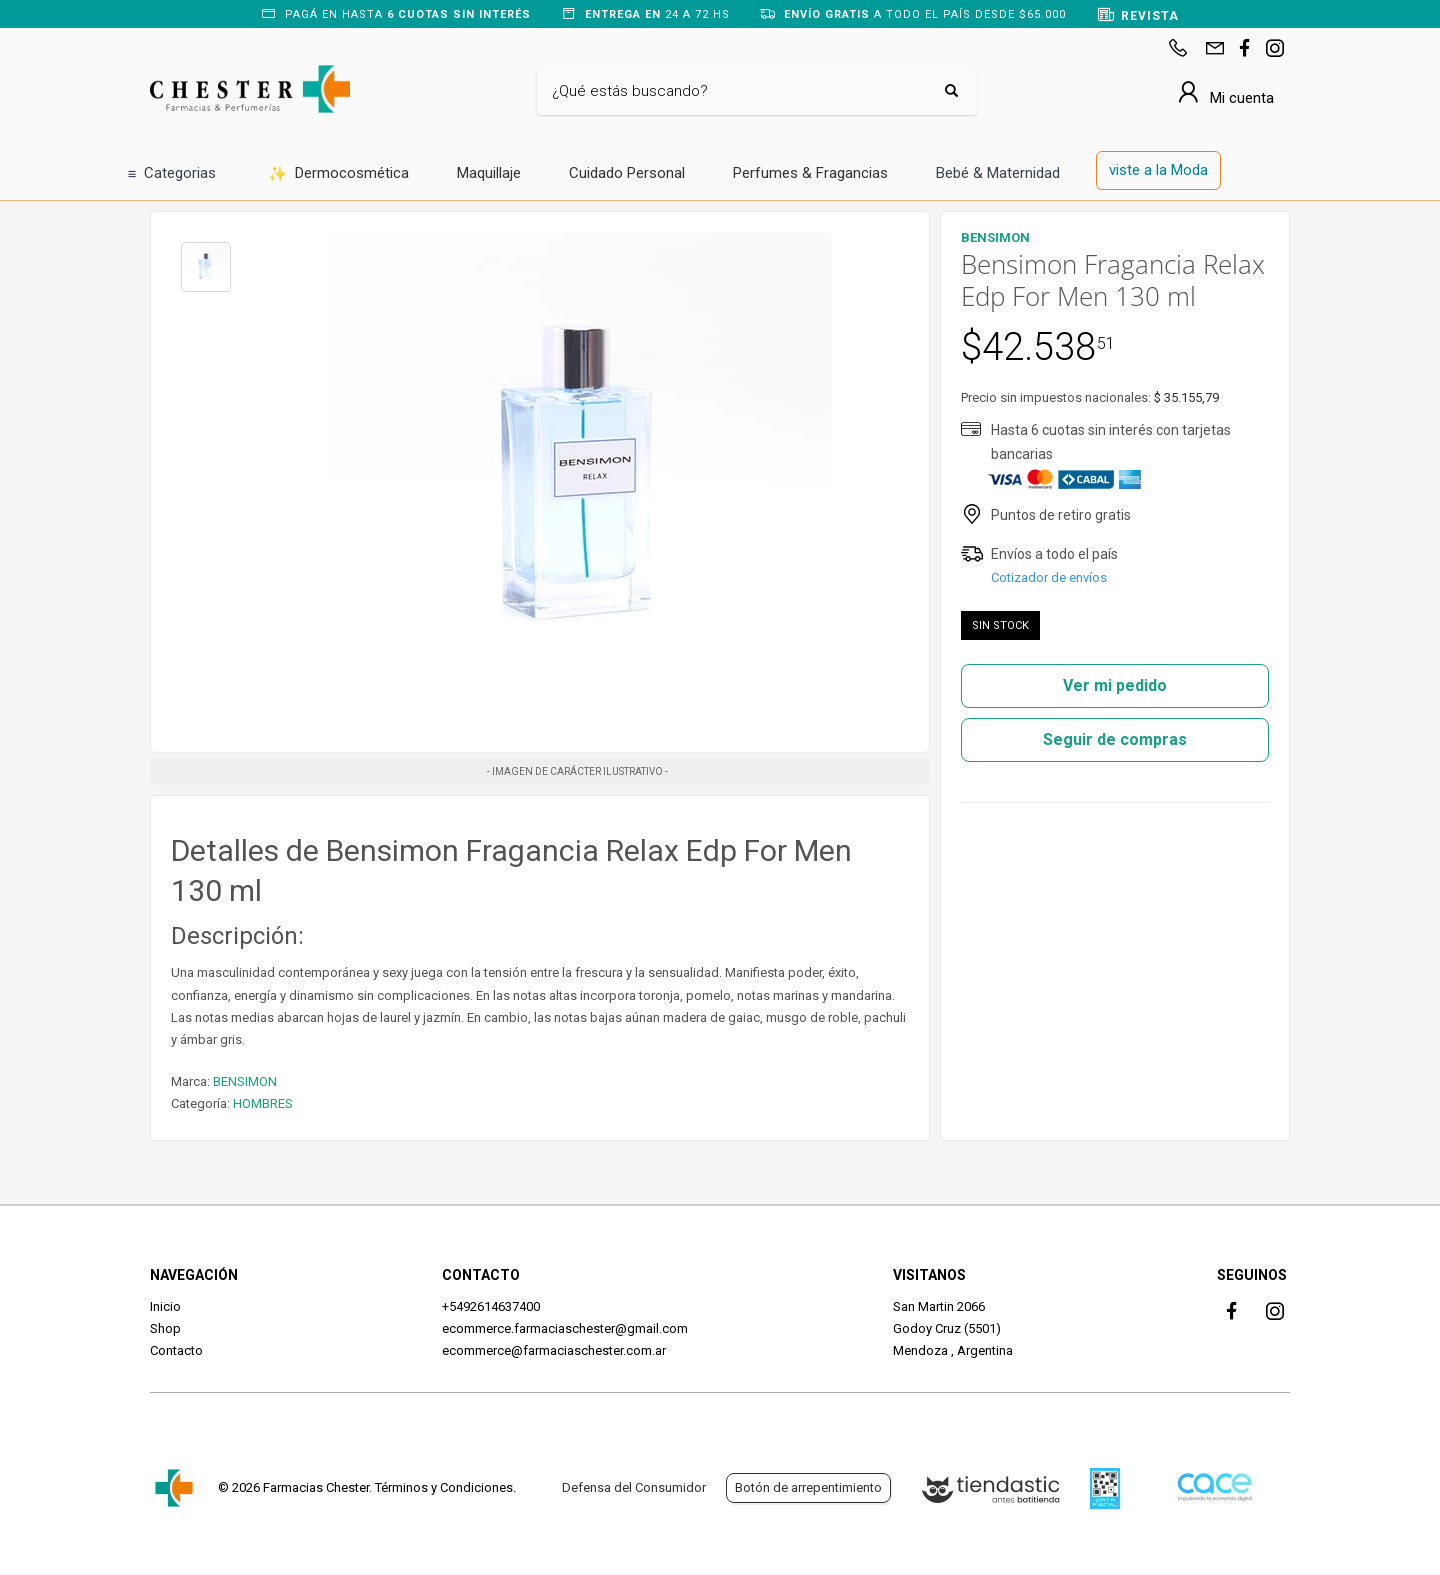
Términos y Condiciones (444, 1487)
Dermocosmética (338, 174)
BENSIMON (245, 1081)
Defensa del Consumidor (634, 1487)
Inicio (165, 1306)
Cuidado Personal (627, 173)
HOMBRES (263, 1103)
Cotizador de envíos (1049, 577)
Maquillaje (489, 173)
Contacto (176, 1350)
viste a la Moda (1158, 170)
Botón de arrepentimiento (808, 1487)
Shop (165, 1328)
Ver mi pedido (1115, 685)
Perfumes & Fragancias (810, 173)
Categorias (172, 174)
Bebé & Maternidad (998, 173)
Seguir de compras (1115, 739)
